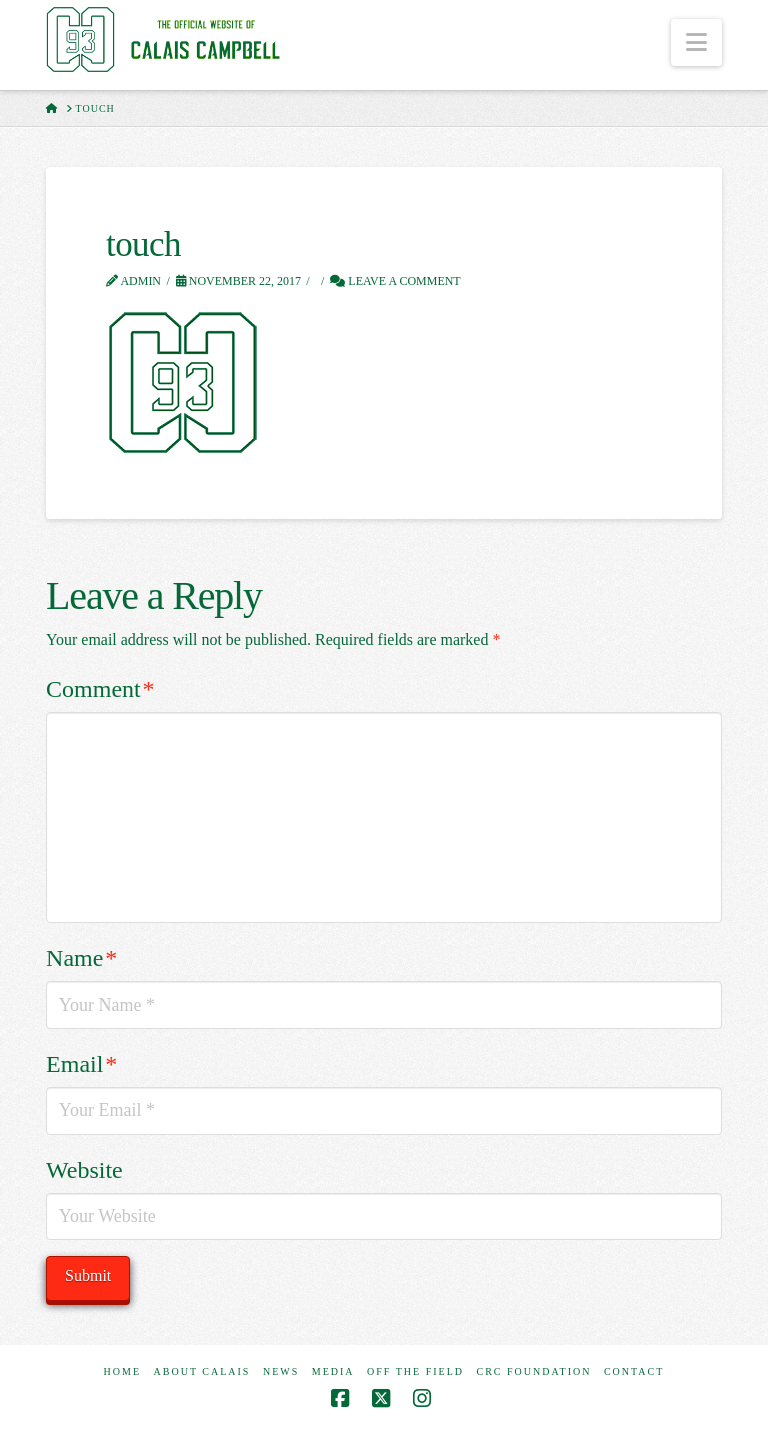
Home (122, 1371)
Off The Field (415, 1371)
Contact (634, 1371)
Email (81, 1064)
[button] (696, 42)
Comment (100, 689)
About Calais (202, 1371)
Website (84, 1170)
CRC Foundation (534, 1371)
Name (81, 958)
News (281, 1371)
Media (333, 1371)
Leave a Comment (395, 281)
